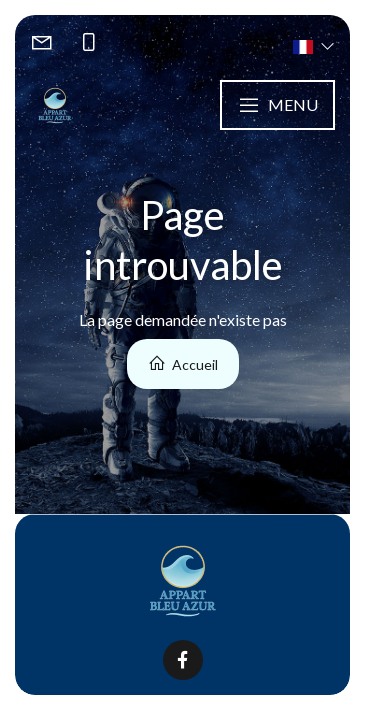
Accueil (183, 363)
